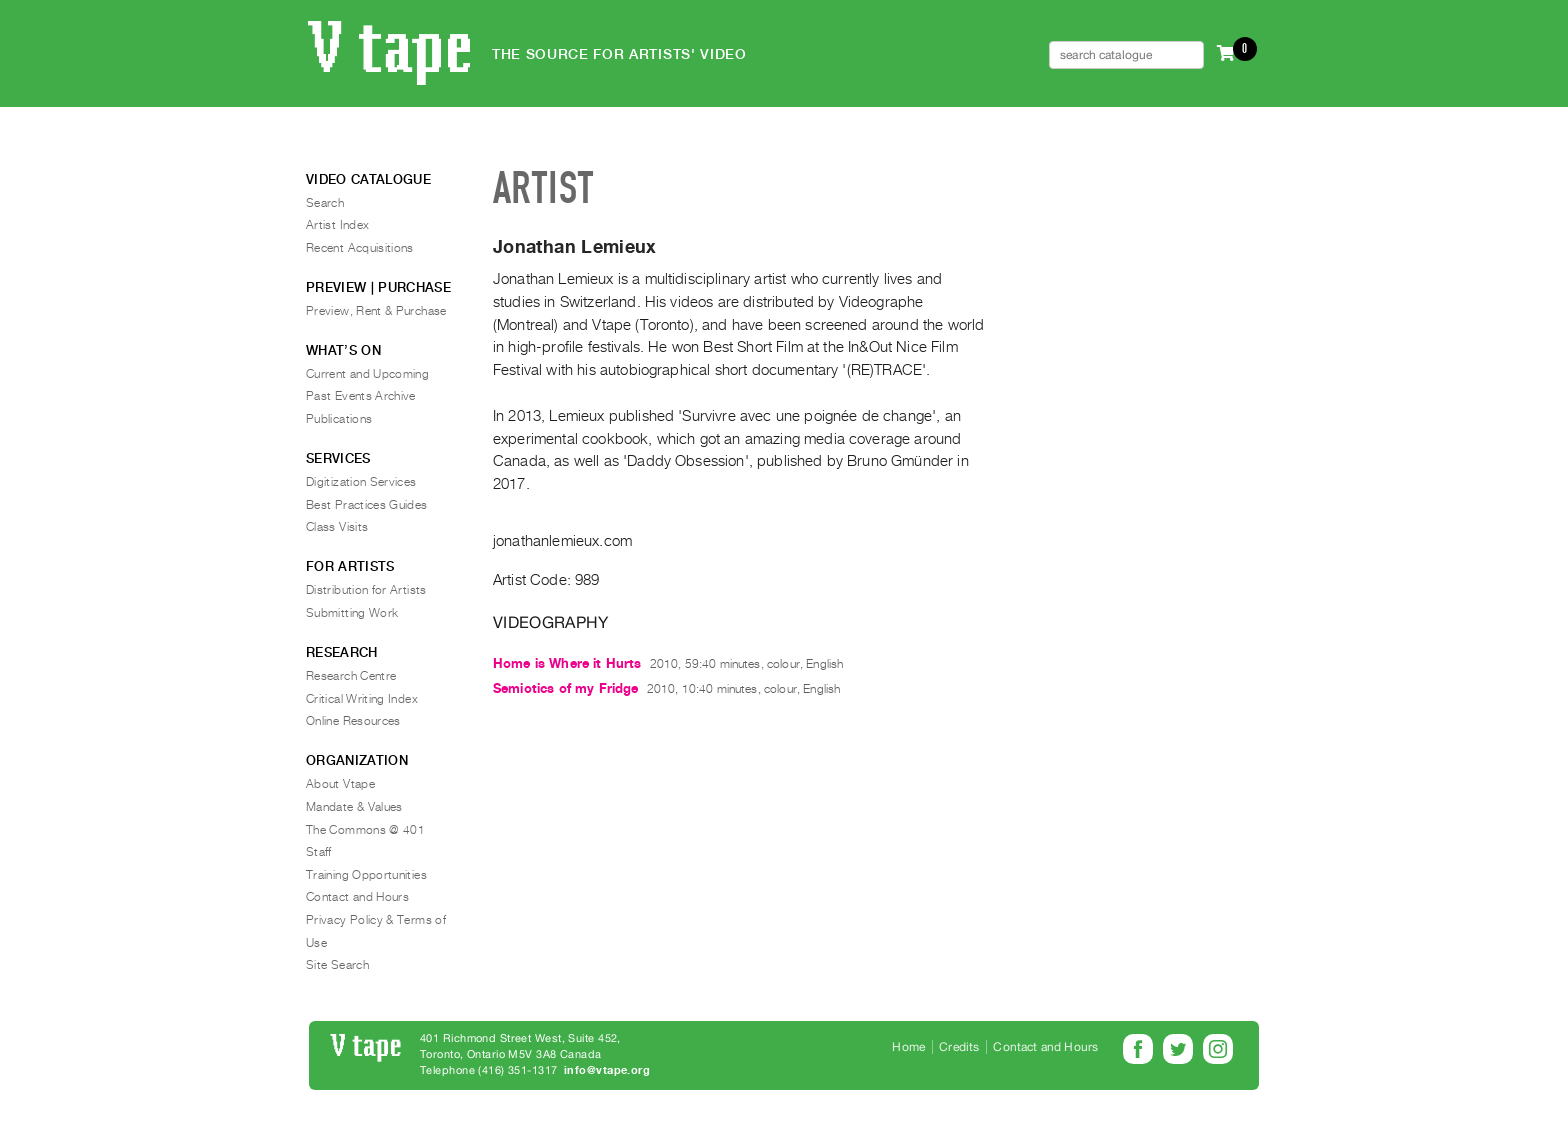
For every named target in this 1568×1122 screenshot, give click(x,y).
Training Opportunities (366, 875)
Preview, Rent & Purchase (376, 311)
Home (908, 1047)
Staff (319, 852)
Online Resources (353, 721)
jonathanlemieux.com (562, 541)
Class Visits (337, 527)
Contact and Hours (357, 897)
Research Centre (351, 676)
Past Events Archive (361, 396)
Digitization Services (361, 482)
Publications (339, 419)
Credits (959, 1047)
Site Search (337, 965)
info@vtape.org (607, 1070)
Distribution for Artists (366, 590)
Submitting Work (352, 613)
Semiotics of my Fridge (566, 688)
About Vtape (340, 784)
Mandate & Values (354, 807)
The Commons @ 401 (365, 830)
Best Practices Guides (367, 505)
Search (325, 203)
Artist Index (337, 225)
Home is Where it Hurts (567, 663)
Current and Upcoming (367, 374)
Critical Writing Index (362, 699)
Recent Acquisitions (360, 248)
